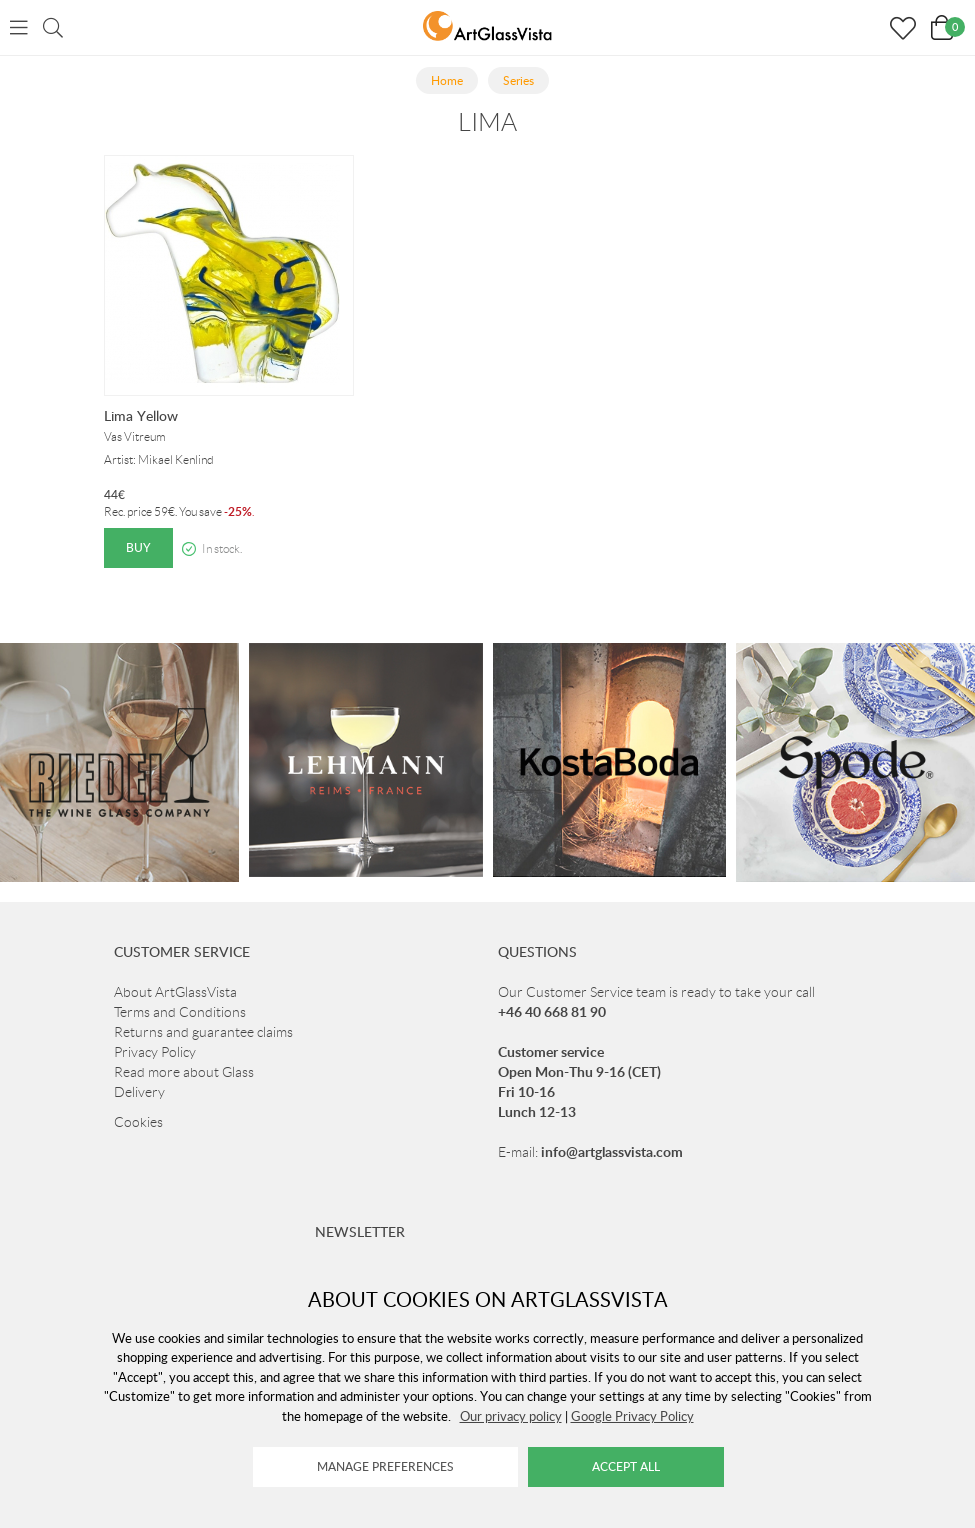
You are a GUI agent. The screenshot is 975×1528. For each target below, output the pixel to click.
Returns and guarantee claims (203, 1032)
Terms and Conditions (180, 1012)
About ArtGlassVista (175, 992)
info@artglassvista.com (612, 1151)
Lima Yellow (141, 415)
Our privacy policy (511, 1416)
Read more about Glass (184, 1072)
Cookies (138, 1122)
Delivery (139, 1092)
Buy (138, 547)
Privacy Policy (155, 1052)
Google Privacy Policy (632, 1416)
